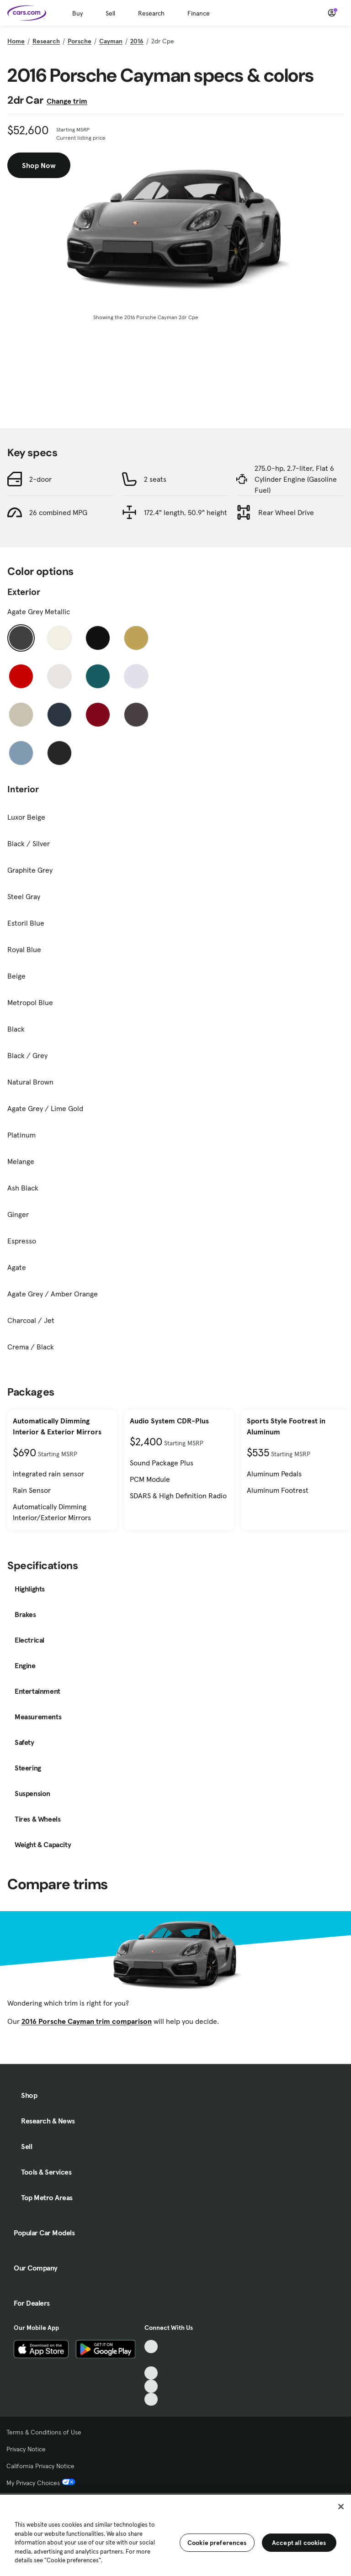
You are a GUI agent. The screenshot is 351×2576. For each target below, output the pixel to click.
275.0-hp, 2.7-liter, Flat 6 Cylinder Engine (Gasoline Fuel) (296, 479)
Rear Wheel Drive (286, 512)
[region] (175, 2534)
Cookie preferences (217, 2543)
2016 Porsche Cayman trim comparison (86, 2021)
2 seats (155, 479)
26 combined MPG (58, 512)
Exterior (23, 592)
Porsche (79, 41)
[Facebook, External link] (151, 2359)
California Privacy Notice (40, 2466)
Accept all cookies (299, 2543)
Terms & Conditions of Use (43, 2432)
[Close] (341, 2507)
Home (16, 41)
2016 (137, 41)
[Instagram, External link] (151, 2386)
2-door (40, 479)
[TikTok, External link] (151, 2346)
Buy (77, 13)
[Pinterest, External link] (151, 2399)
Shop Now (39, 165)
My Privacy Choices (40, 2483)
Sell (110, 13)
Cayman (110, 41)
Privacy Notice (26, 2449)
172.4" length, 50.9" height (185, 512)
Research (151, 13)
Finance (198, 13)
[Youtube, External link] (151, 2373)
